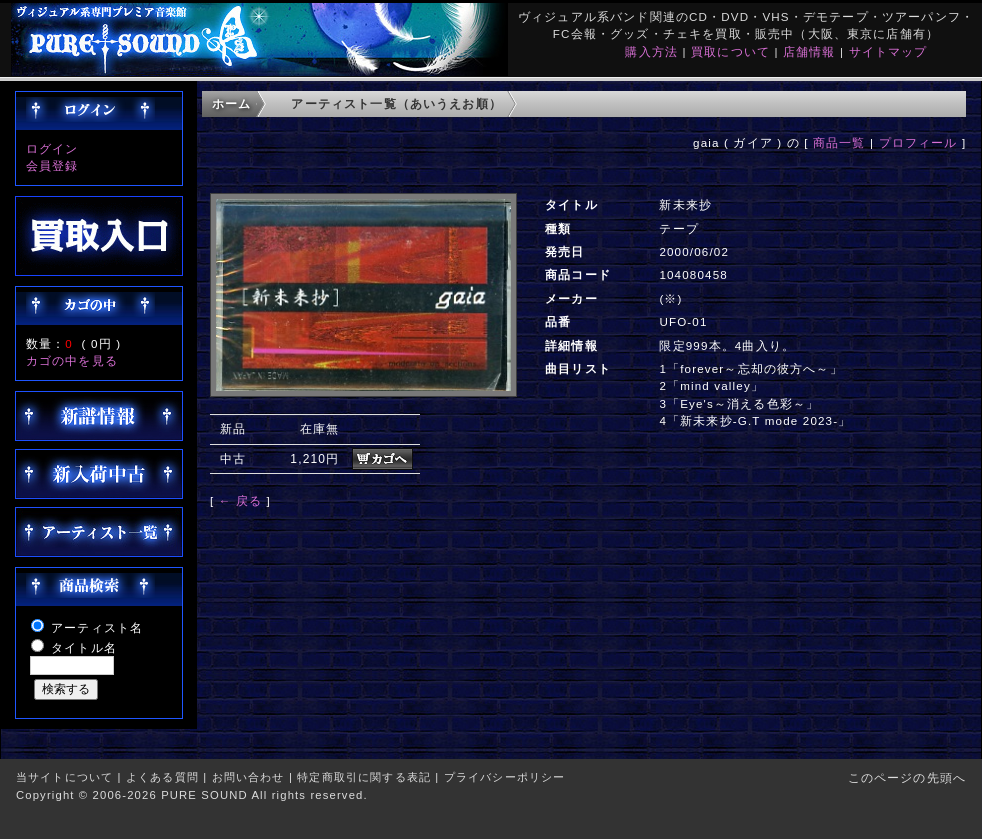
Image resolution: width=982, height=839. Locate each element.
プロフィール (918, 142)
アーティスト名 (97, 627)
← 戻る (240, 500)
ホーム (231, 103)
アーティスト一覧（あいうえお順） (396, 103)
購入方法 (651, 51)
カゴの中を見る (72, 360)
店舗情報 (809, 51)
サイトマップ (888, 51)
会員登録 (52, 165)
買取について (730, 51)
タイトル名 (84, 647)
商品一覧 (839, 142)
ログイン (52, 148)
